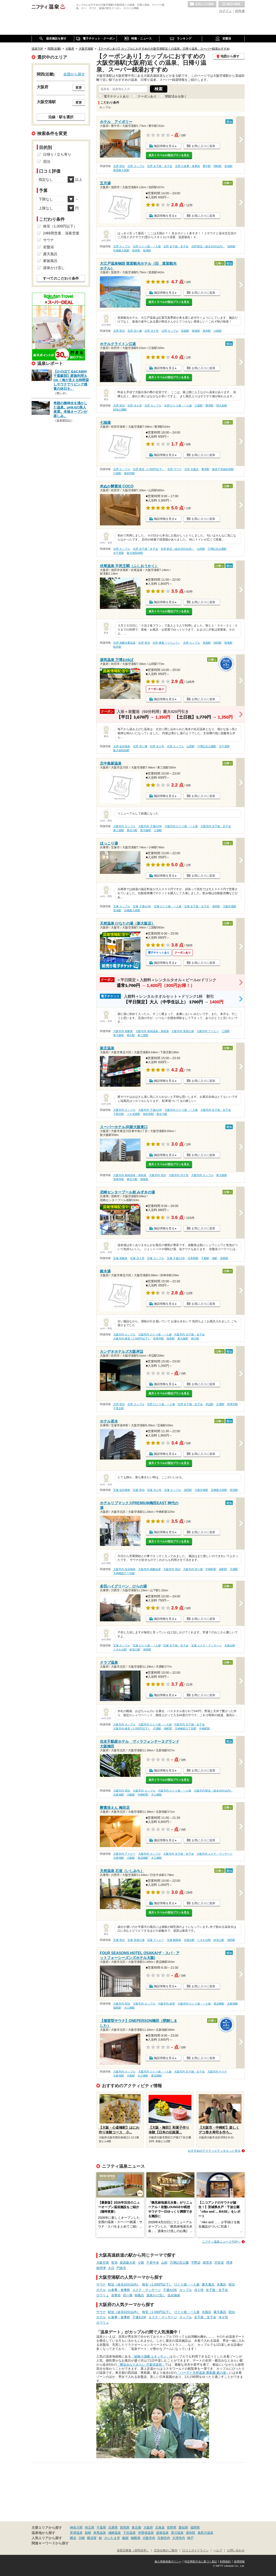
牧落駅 (147, 250)
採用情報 (239, 2561)
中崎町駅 (210, 1569)
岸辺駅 (209, 1404)
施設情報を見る (164, 146)
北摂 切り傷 (134, 330)
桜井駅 (136, 250)
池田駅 (231, 246)
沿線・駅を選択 (61, 117)
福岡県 (195, 2527)
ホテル (101, 2290)
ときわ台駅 (120, 1649)
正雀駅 (220, 1404)
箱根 (88, 2532)
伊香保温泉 (146, 2532)
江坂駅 (199, 405)
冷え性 (199, 2290)
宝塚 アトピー (155, 1940)
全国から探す (74, 74)
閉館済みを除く (176, 96)
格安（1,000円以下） (157, 2284)
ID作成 (240, 11)
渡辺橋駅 (143, 1857)
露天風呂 (208, 2284)
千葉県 (101, 2527)
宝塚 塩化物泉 (121, 1490)
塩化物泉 (174, 2295)
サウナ (101, 2284)
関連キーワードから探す (50, 2543)
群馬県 (124, 2527)
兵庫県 (113, 2527)
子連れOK (170, 2290)
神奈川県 (76, 2527)
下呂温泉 (129, 2532)
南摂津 (101, 2268)
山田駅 (201, 548)
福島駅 (117, 2007)
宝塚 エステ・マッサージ (206, 1645)
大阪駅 (131, 1794)
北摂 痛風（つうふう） (166, 642)
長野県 (171, 2527)
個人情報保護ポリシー (168, 2561)
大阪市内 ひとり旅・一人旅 (181, 826)
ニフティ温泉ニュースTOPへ (221, 2241)
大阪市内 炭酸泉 (123, 1031)
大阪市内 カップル (124, 826)
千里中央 (152, 2262)
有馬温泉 (99, 2532)
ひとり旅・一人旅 (187, 2284)
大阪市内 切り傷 (193, 1569)
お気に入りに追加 (203, 146)
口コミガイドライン (195, 2550)
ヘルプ (217, 2550)
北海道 (160, 2527)
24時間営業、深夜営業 (61, 233)
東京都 (136, 2527)
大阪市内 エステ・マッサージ (214, 1853)
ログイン (225, 11)
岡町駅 (218, 166)
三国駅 (158, 830)
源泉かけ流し (155, 2295)
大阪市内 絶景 (166, 2003)
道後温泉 (162, 2532)
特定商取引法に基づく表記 (200, 2561)
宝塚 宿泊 (138, 1490)
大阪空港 (102, 2262)
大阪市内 (149, 2538)
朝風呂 (139, 2295)
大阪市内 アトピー (208, 1031)
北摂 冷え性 (151, 330)
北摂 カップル (135, 166)
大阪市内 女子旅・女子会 (215, 826)
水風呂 (221, 2284)
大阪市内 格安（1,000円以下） (131, 1338)
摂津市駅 (232, 1404)
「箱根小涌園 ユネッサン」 (150, 2356)
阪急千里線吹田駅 (223, 469)
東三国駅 (118, 830)
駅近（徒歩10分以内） (124, 2284)
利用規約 (225, 2561)
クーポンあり (147, 96)
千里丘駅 (118, 1408)
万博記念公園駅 (217, 548)
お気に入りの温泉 (202, 4)
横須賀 (92, 2538)
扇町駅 (223, 1569)
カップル (185, 2290)
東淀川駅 (132, 830)
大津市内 (178, 2538)
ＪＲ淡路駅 (133, 1114)
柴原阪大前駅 (121, 170)
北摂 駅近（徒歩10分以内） (208, 246)
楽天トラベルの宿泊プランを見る (169, 155)
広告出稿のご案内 (165, 2550)
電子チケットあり (116, 96)
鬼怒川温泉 (205, 2532)
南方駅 (131, 1035)
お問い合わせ (236, 2550)
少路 (141, 2262)
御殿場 (135, 2538)
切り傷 (127, 2295)
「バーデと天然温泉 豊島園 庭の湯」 (203, 2372)
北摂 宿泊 (119, 166)
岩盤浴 (116, 2295)
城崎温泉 (114, 2532)
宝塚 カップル (121, 906)
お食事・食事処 (119, 2290)
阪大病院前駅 (135, 553)
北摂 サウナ (174, 469)
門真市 (121, 2268)
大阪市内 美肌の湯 (182, 1031)
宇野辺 (195, 2262)
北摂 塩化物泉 (121, 746)
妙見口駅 (134, 1649)
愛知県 (183, 2527)
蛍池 (114, 2262)
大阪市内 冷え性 (178, 1175)
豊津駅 (209, 405)
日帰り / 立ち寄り (57, 154)
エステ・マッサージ (146, 2290)
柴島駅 (144, 1179)
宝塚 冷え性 (137, 1258)
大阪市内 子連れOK (150, 826)
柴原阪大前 (128, 2262)
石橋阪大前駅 (121, 250)
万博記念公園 (179, 2262)
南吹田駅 (129, 473)
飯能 (125, 2538)
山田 (164, 2262)
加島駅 (224, 1258)
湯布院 (190, 2532)
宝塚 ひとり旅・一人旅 (168, 906)
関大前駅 (221, 405)
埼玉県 (89, 2527)
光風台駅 (229, 1645)
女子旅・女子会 (217, 2290)
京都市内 (163, 2538)
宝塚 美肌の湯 (135, 1940)
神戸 (190, 2538)
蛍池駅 (228, 166)
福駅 (214, 1258)
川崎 (81, 2538)
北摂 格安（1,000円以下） (149, 469)
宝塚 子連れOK (142, 906)
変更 (79, 87)
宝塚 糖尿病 (174, 1940)
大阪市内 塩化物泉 (124, 1569)
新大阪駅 (145, 830)
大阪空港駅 (229, 906)
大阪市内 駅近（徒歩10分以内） (213, 1790)
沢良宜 (219, 2262)
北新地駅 (118, 1794)
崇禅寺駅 (118, 1179)
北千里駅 (118, 553)
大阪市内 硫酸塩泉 (149, 1569)
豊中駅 (207, 166)
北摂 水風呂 (191, 469)
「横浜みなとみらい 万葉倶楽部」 (141, 2364)
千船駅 (205, 1258)
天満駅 (234, 1569)
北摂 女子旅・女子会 (159, 166)
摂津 (229, 2262)
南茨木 (207, 2262)
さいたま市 (112, 2538)
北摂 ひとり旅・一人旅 (147, 246)
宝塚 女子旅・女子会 (196, 906)
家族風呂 (50, 261)
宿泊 (231, 2284)
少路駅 (218, 330)
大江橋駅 (156, 1794)
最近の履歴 (231, 4)
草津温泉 (76, 2532)
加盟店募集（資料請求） (133, 2550)
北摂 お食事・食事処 (187, 166)
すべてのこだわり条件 (61, 278)
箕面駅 (185, 330)
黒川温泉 (177, 2532)
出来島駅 (193, 1258)
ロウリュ (102, 2295)
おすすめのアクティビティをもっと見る (214, 2150)
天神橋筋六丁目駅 (124, 1573)
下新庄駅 (118, 1114)
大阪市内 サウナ (217, 2071)
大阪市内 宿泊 (157, 1175)
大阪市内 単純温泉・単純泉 (152, 1031)
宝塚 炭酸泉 (120, 1258)
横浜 (73, 2538)
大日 (111, 2268)
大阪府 (148, 2527)
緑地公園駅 (120, 409)
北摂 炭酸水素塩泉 (124, 642)
